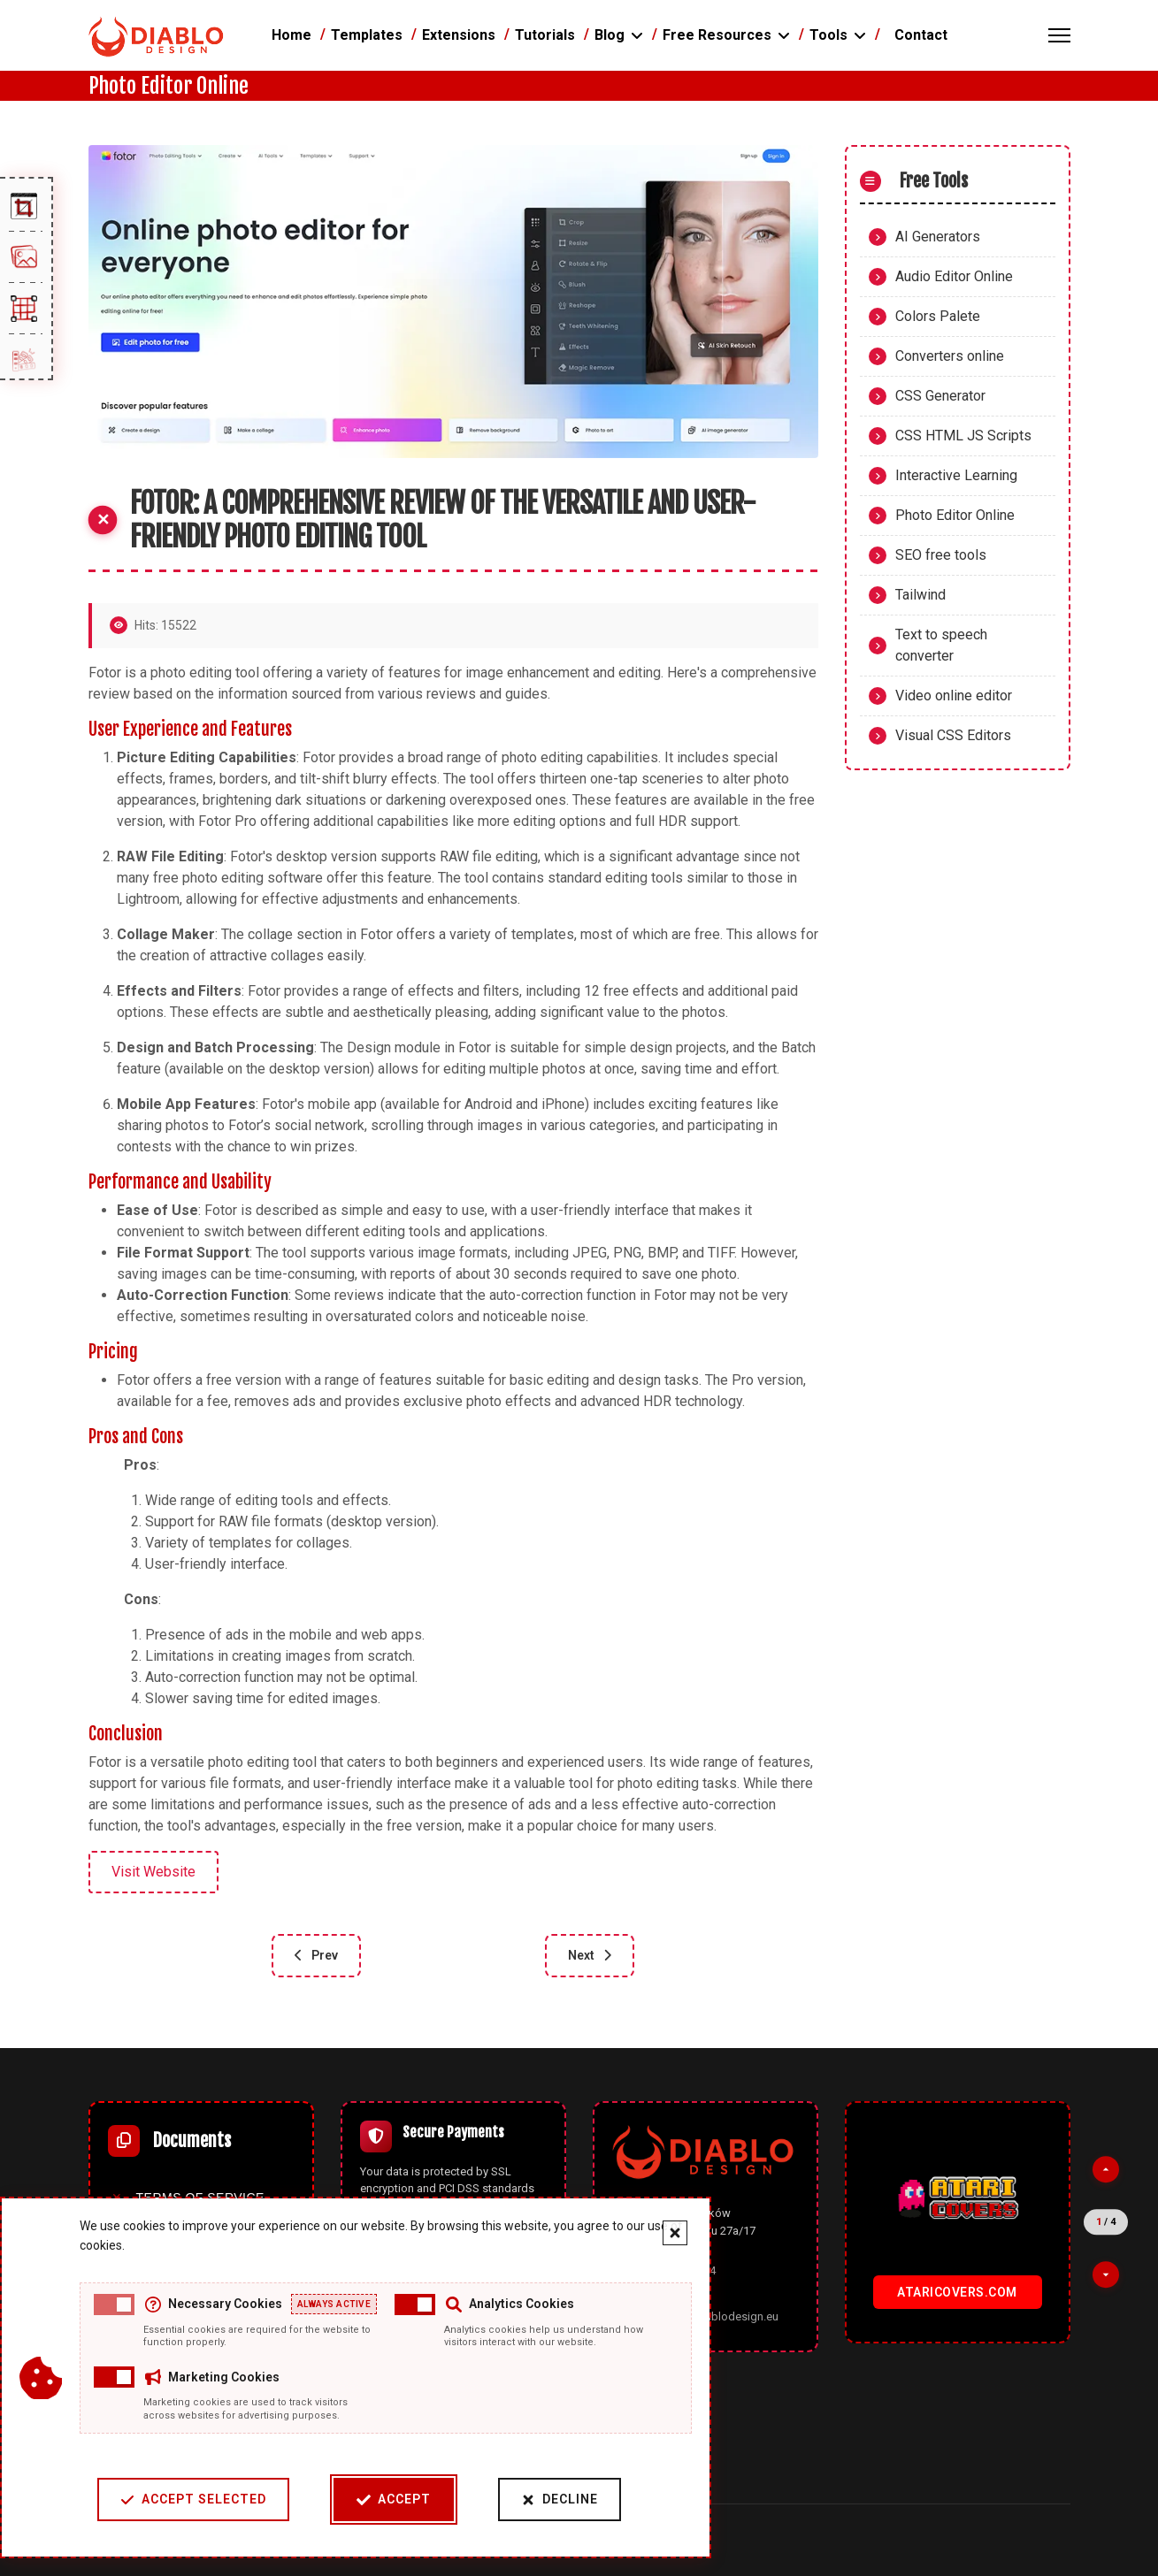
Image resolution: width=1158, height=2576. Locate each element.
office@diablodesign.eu (716, 2316)
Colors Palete (937, 316)
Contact (920, 35)
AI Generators (937, 236)
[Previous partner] (1106, 2169)
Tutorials (545, 35)
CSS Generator (940, 395)
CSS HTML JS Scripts (963, 435)
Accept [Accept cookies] (382, 2499)
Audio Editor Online (954, 276)
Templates (367, 35)
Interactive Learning (956, 475)
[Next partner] (1106, 2275)
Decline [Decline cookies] (548, 2499)
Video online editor (953, 695)
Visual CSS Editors (953, 735)
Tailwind (920, 594)
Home (291, 35)
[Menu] (1059, 35)
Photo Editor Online (955, 515)
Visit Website (153, 1871)
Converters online (949, 356)
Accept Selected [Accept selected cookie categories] (182, 2499)
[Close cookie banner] (663, 2233)
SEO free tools (940, 555)
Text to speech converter (941, 645)
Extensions (458, 35)
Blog (609, 35)
